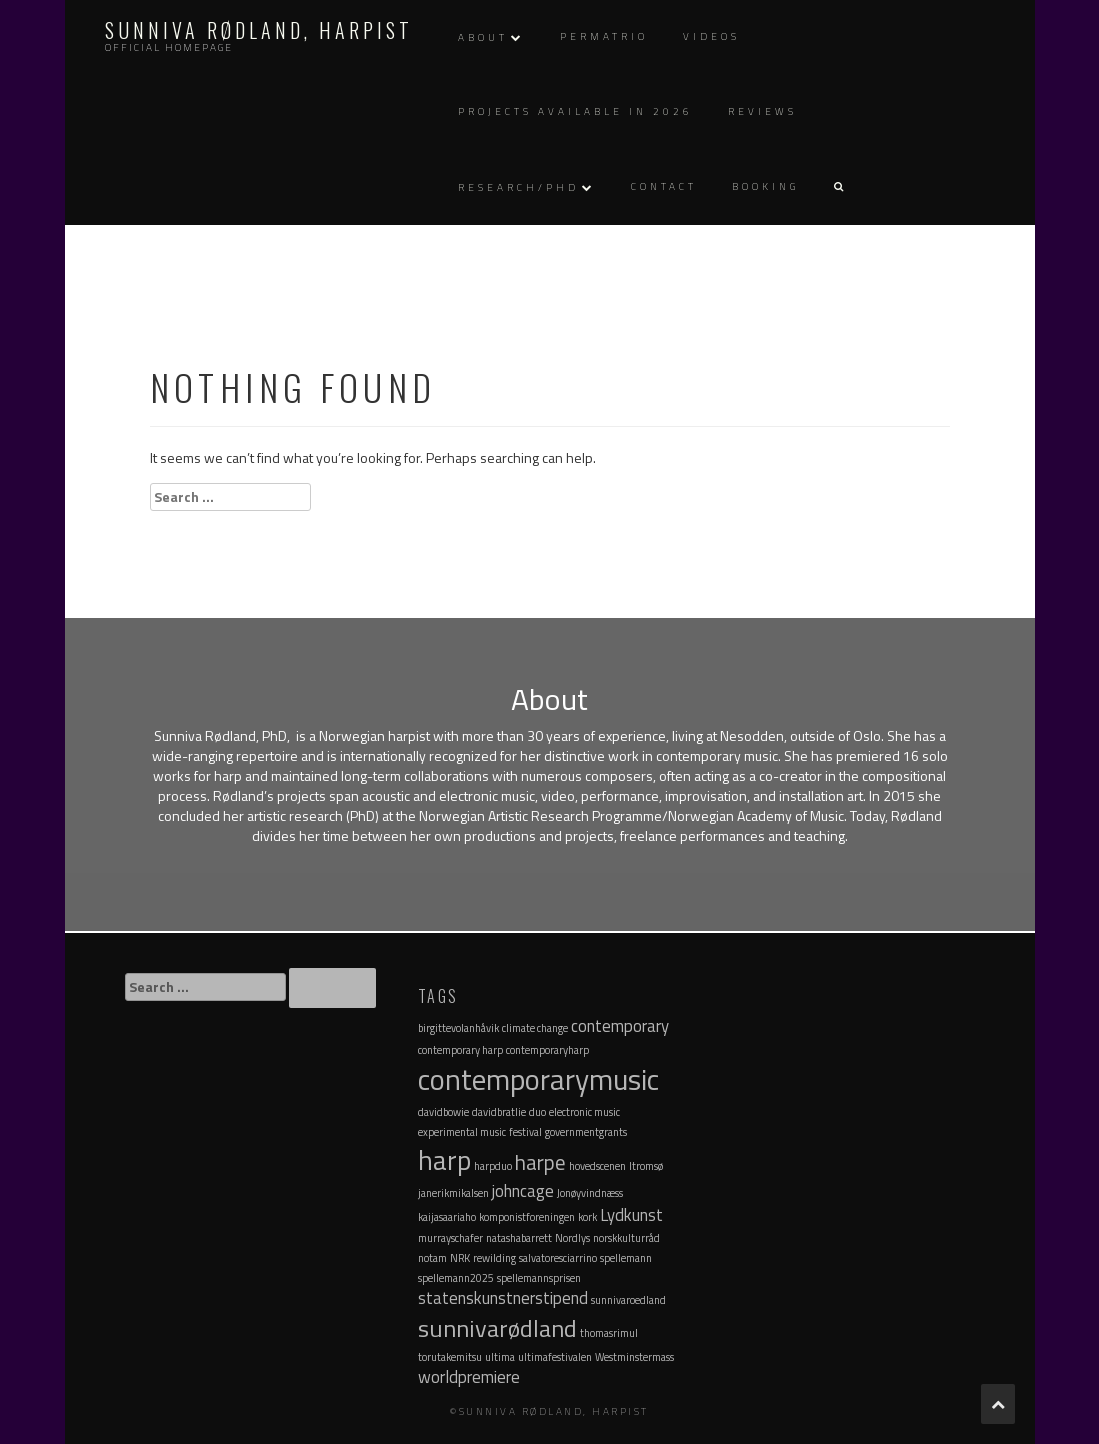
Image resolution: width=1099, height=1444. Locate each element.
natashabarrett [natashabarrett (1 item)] (519, 1238)
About (483, 37)
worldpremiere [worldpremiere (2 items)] (469, 1377)
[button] (838, 187)
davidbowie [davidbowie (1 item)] (443, 1112)
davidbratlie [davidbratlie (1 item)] (499, 1112)
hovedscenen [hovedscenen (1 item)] (597, 1166)
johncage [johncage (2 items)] (523, 1191)
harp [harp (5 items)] (444, 1159)
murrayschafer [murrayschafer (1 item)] (450, 1238)
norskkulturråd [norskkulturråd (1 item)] (626, 1238)
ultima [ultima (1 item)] (500, 1357)
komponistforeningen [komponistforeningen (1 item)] (527, 1217)
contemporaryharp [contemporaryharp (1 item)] (547, 1050)
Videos (711, 36)
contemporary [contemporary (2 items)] (620, 1026)
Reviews (762, 111)
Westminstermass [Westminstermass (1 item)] (634, 1357)
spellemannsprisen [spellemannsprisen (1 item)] (539, 1278)
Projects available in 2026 (575, 111)
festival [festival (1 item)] (525, 1132)
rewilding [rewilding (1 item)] (494, 1258)
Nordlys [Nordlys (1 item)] (572, 1238)
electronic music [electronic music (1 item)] (584, 1112)
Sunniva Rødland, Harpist (259, 30)
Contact (664, 186)
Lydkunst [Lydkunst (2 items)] (631, 1215)
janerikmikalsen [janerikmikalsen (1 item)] (453, 1193)
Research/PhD (518, 187)
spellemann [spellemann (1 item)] (626, 1258)
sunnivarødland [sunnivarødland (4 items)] (497, 1328)
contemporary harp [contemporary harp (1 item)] (460, 1050)
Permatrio (604, 36)
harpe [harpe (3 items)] (540, 1162)
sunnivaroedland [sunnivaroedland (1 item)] (628, 1300)
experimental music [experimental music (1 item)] (462, 1132)
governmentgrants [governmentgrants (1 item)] (586, 1132)
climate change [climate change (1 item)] (535, 1028)
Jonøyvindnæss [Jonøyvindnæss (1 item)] (590, 1193)
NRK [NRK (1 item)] (460, 1258)
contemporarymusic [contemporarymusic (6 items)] (538, 1079)
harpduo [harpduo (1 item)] (493, 1166)
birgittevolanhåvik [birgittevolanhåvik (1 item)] (458, 1028)
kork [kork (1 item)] (587, 1217)
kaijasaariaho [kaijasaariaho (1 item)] (447, 1217)
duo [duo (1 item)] (537, 1112)
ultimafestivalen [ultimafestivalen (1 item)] (555, 1357)
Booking (765, 186)
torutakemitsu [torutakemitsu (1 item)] (450, 1357)
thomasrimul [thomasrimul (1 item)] (609, 1333)
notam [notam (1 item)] (432, 1258)
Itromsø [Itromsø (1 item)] (646, 1166)
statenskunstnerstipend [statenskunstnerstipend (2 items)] (503, 1298)
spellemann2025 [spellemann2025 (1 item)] (456, 1278)
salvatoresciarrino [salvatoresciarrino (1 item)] (558, 1258)
